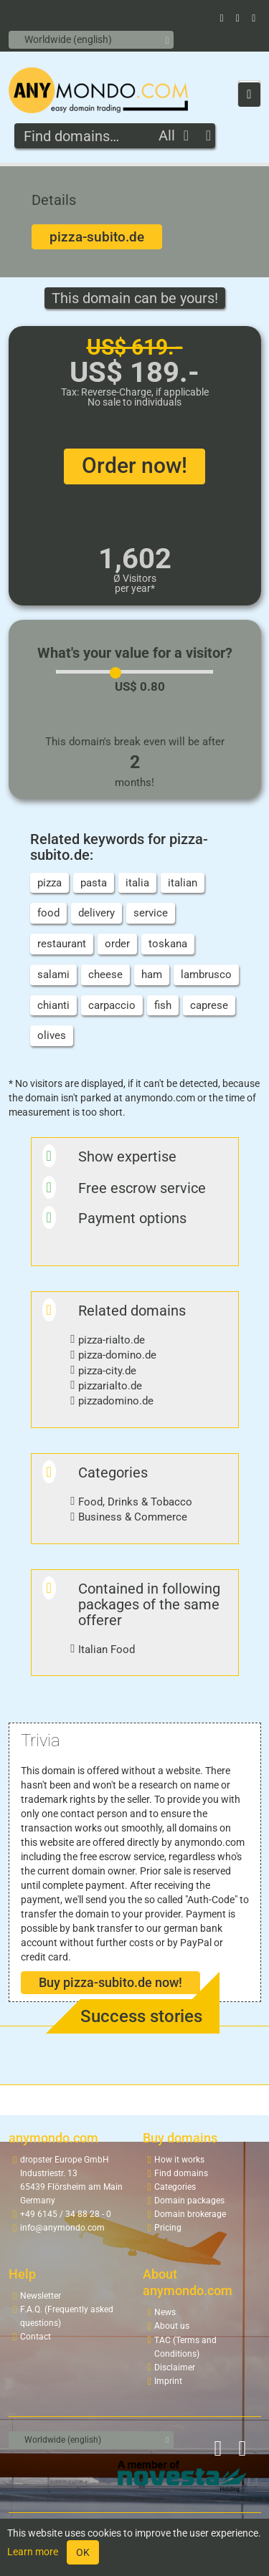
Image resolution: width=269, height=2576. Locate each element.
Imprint (168, 2381)
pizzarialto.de (110, 1385)
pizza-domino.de (117, 1355)
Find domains (181, 2173)
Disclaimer (174, 2367)
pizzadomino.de (116, 1400)
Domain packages (189, 2201)
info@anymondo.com (62, 2228)
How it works (179, 2160)
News (165, 2312)
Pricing (167, 2228)
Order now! (134, 465)
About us (171, 2326)
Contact (35, 2337)
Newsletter (40, 2296)
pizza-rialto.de (111, 1340)
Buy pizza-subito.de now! (110, 1982)
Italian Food (106, 1649)
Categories (175, 2187)
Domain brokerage (190, 2214)
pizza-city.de (107, 1370)
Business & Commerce (132, 1516)
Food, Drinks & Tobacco (135, 1501)
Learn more (32, 2551)
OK (83, 2552)
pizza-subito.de (96, 237)
